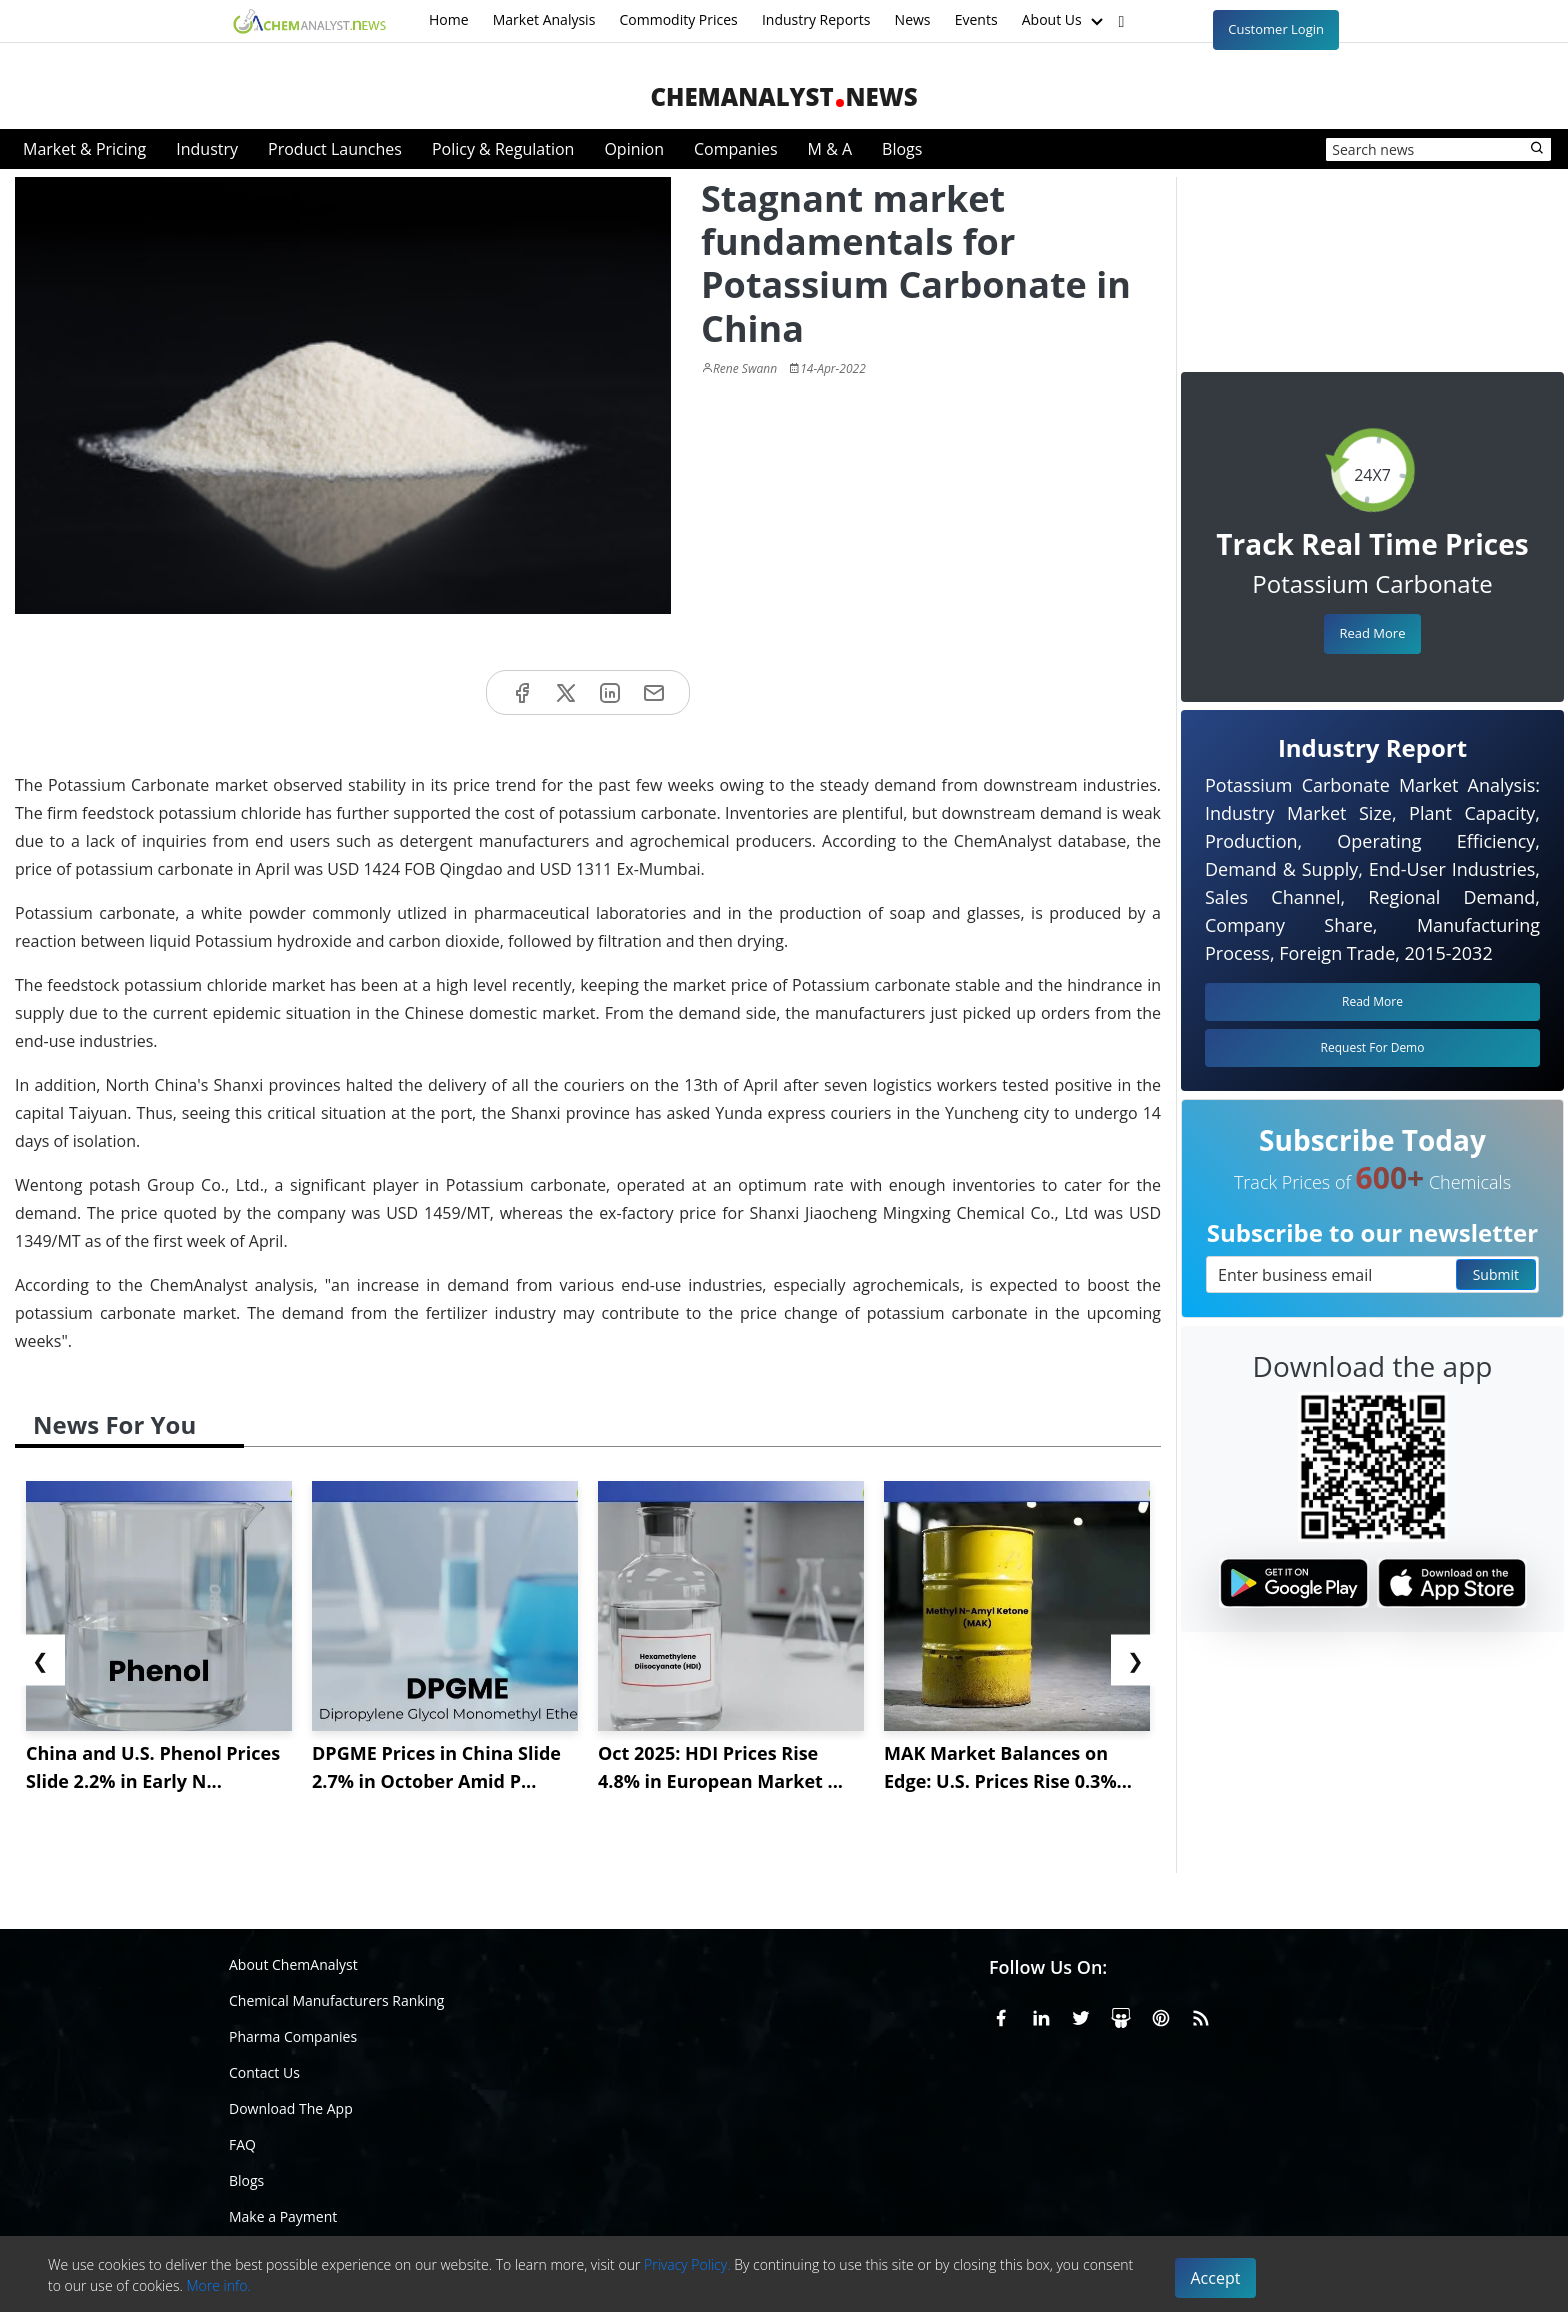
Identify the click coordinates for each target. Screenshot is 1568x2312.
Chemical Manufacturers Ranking (336, 2000)
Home (449, 19)
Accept (1216, 2278)
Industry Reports (816, 19)
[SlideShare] (1121, 2015)
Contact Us (264, 2072)
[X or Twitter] (1081, 2015)
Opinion (634, 149)
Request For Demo (1373, 1047)
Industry (207, 149)
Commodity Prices (678, 19)
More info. (218, 2285)
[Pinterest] (1161, 2015)
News (913, 19)
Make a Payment (283, 2216)
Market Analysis (544, 19)
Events (976, 19)
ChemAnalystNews (783, 96)
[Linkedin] (1041, 2015)
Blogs (902, 149)
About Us (1065, 21)
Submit (1496, 1274)
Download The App (291, 2108)
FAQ (242, 2144)
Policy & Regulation (503, 149)
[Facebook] (1001, 2015)
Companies (736, 149)
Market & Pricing (84, 149)
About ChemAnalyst (293, 1964)
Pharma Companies (293, 2036)
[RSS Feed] (1201, 2015)
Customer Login (1276, 29)
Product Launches (335, 149)
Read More (1372, 633)
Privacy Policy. (687, 2264)
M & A (830, 149)
